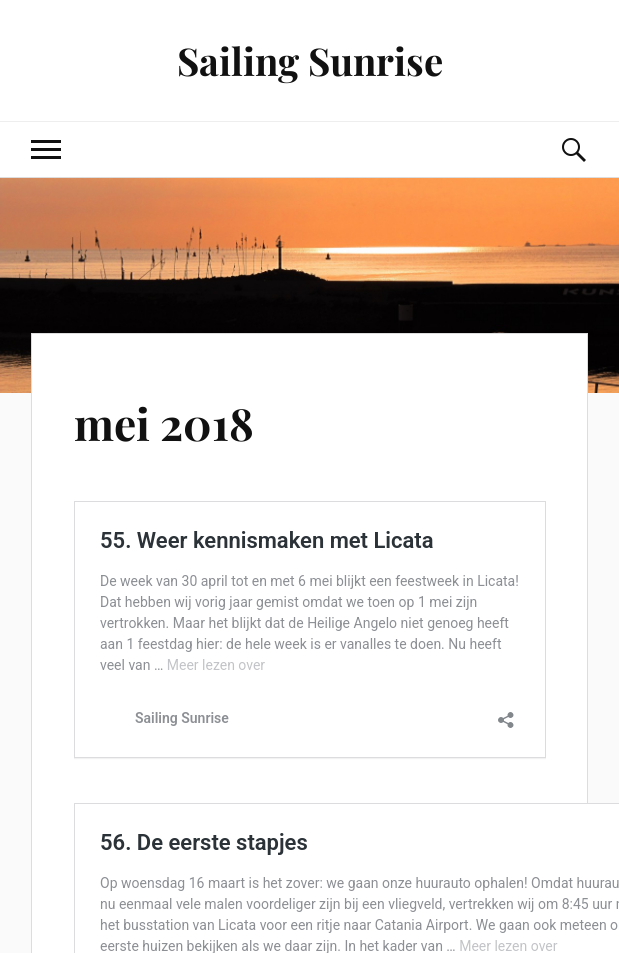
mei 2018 (164, 422)
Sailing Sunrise (310, 60)
